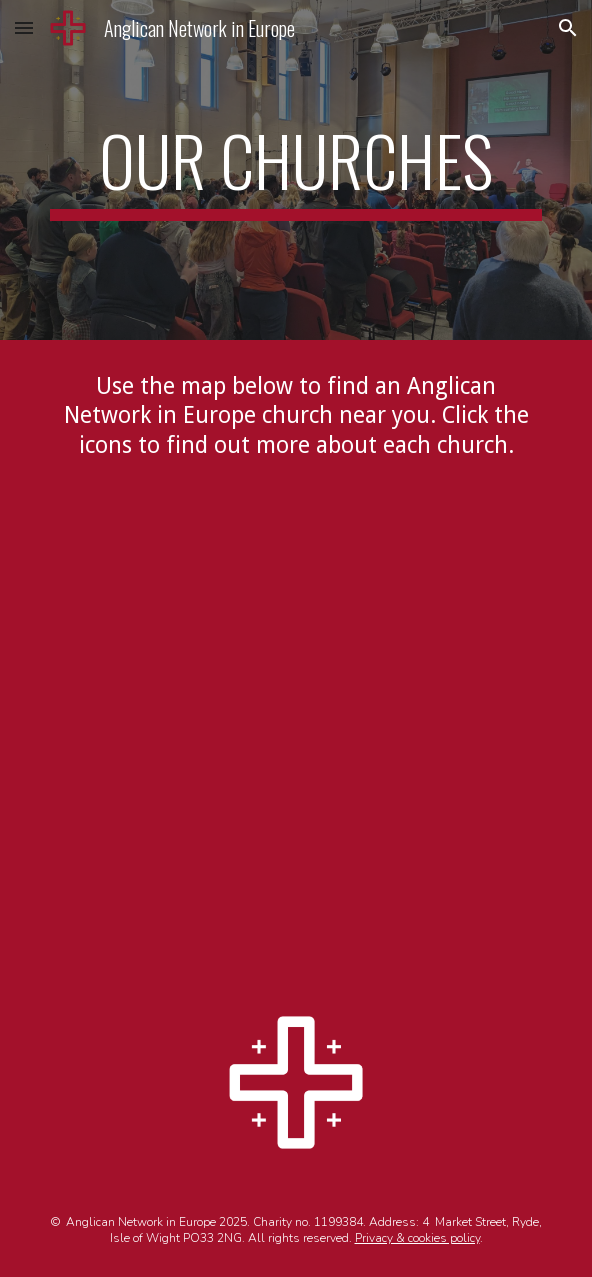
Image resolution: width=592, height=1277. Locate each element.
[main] (295, 170)
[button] (24, 27)
